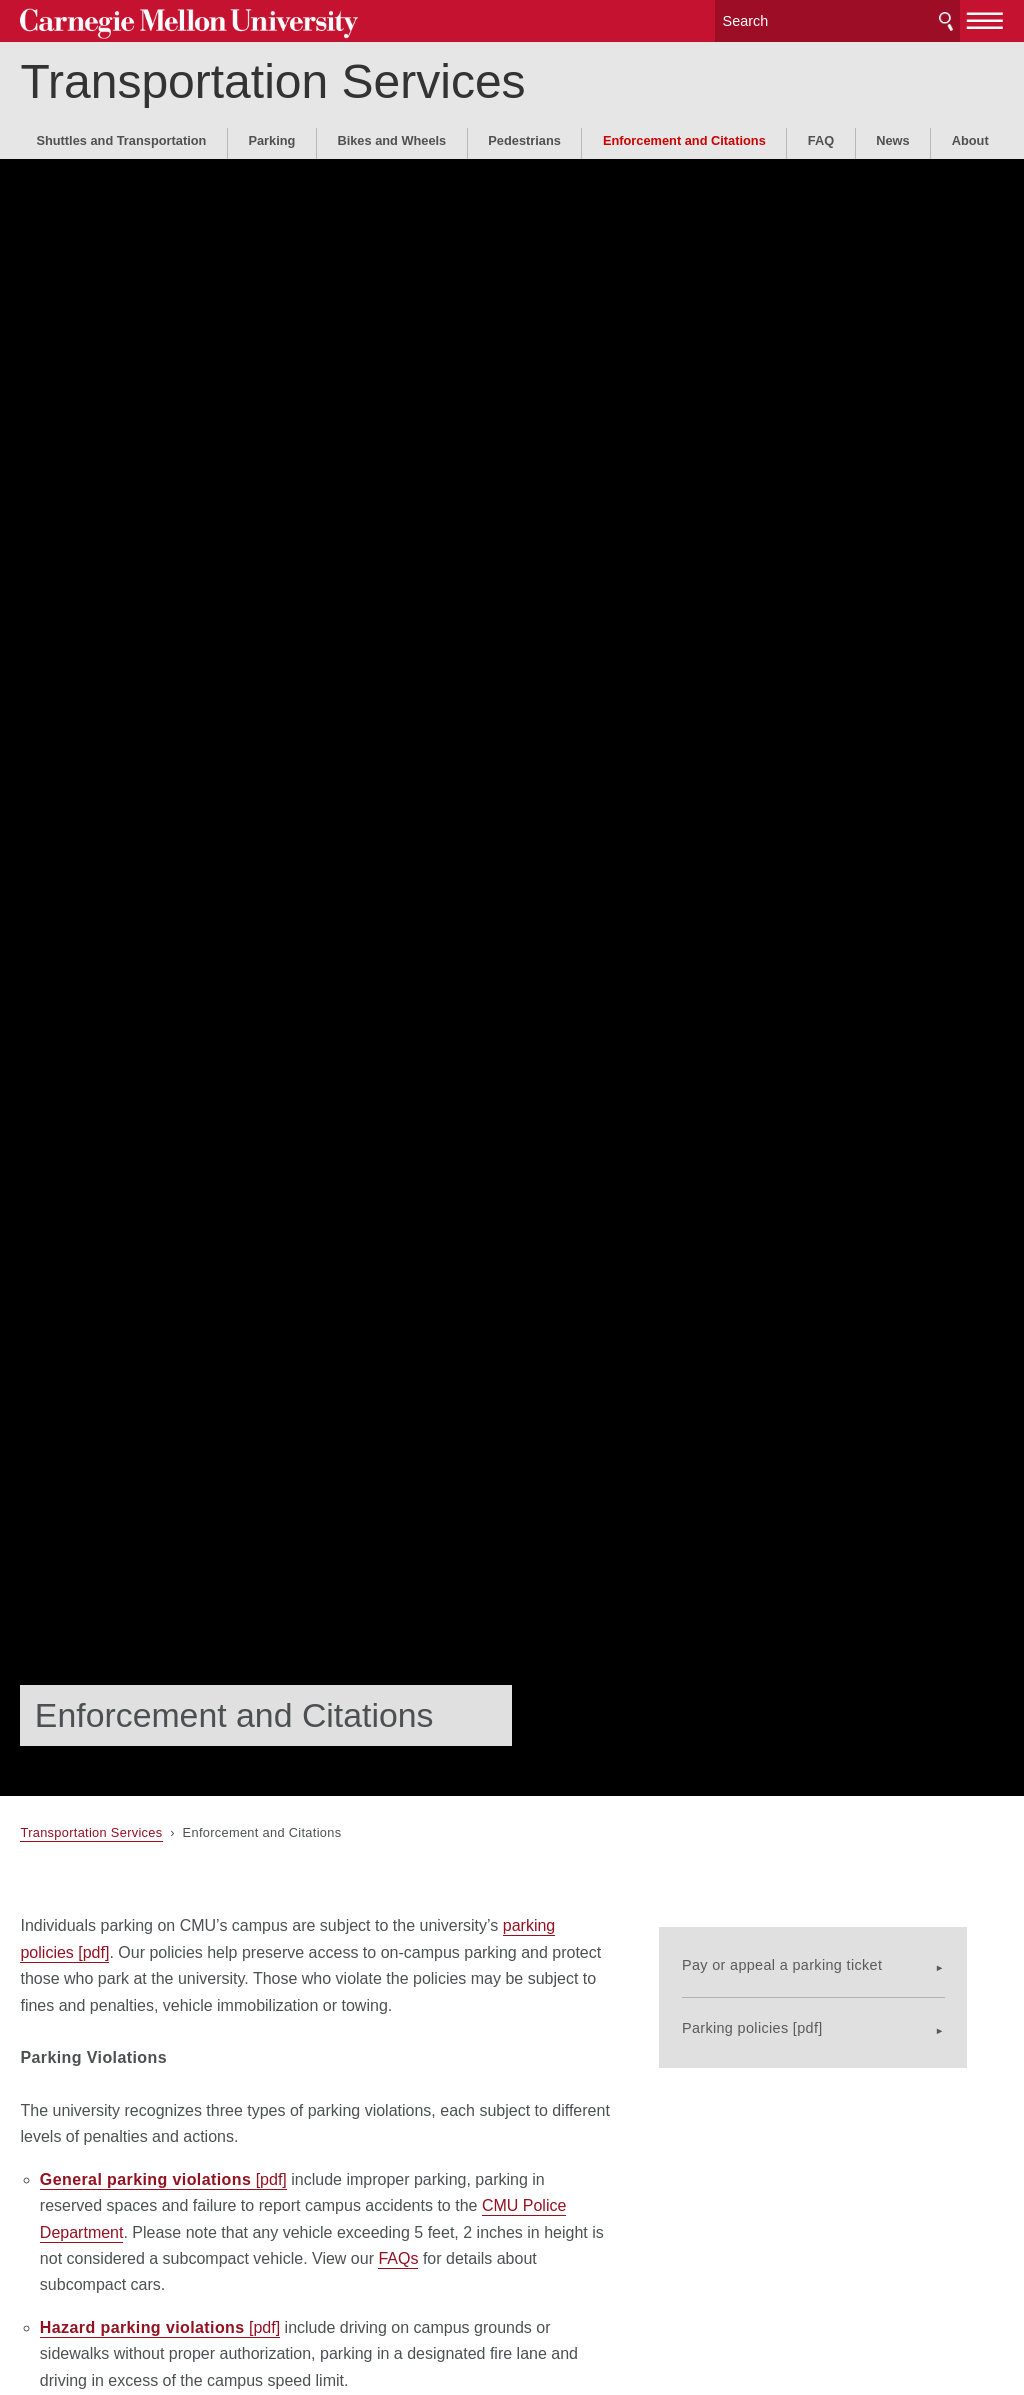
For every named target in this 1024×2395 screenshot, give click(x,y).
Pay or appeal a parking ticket (817, 1951)
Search (946, 19)
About (970, 137)
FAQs (398, 2258)
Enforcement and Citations (684, 137)
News (892, 137)
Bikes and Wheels (391, 137)
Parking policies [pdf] (787, 2015)
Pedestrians (524, 137)
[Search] (838, 19)
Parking (271, 137)
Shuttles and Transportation (121, 137)
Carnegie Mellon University (170, 21)
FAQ (821, 137)
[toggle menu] (985, 18)
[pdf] (163, 2179)
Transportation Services (272, 78)
